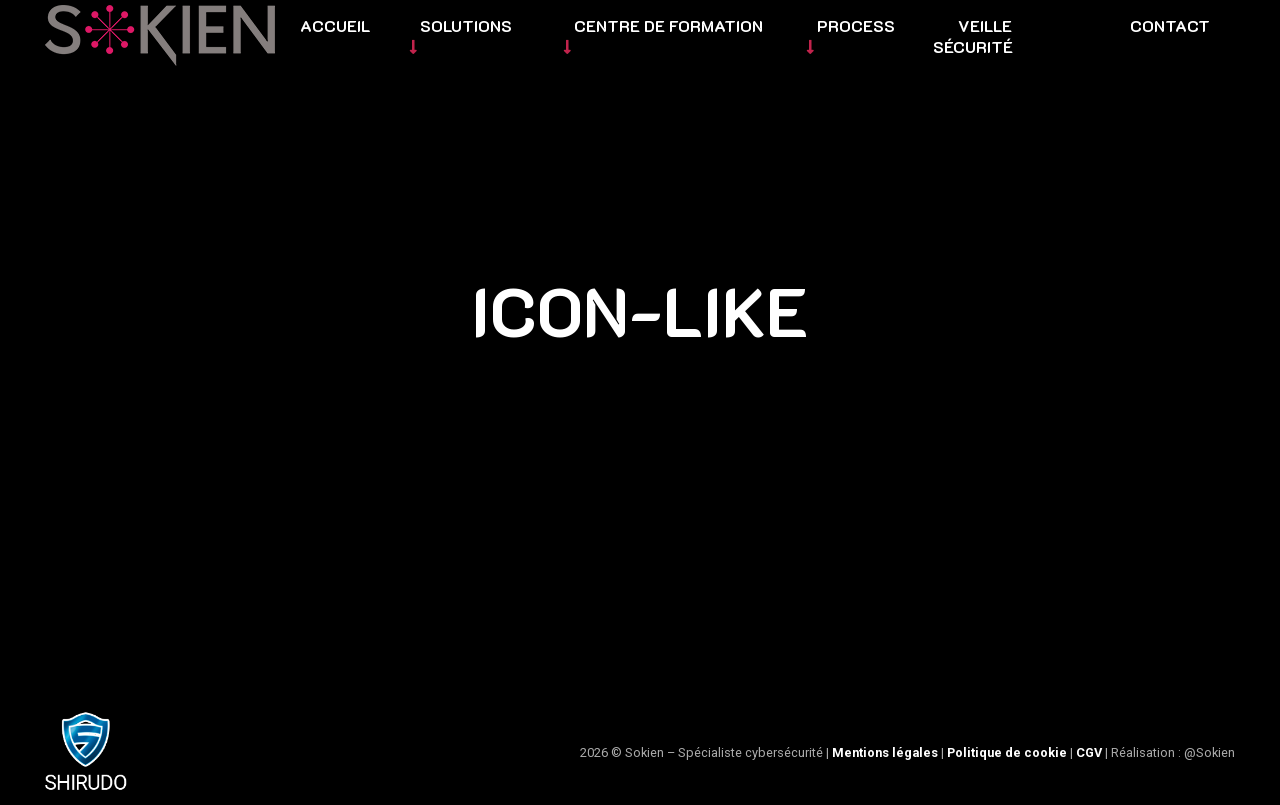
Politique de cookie (1007, 752)
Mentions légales (885, 752)
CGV (1089, 752)
